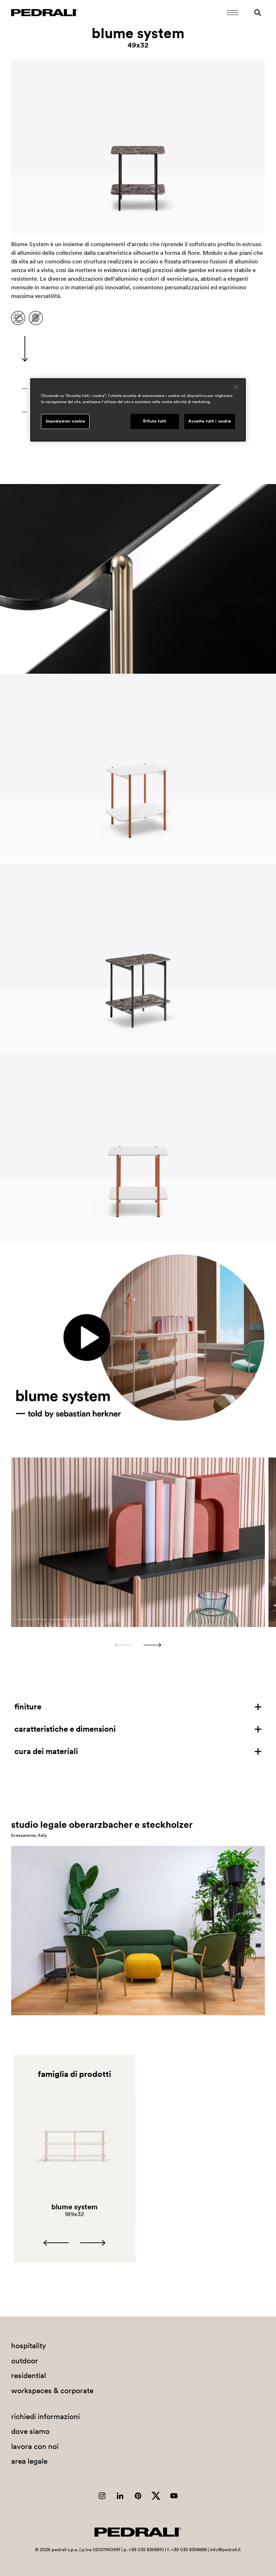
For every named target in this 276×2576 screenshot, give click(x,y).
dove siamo (30, 2431)
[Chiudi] (236, 387)
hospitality (28, 2345)
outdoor (24, 2360)
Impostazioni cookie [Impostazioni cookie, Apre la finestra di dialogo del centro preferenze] (65, 421)
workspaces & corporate (52, 2390)
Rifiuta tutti (154, 421)
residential (28, 2375)
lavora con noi (35, 2446)
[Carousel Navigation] (138, 1645)
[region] (138, 410)
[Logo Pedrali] (44, 12)
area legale (29, 2461)
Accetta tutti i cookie (209, 421)
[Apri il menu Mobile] (232, 12)
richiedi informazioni (45, 2416)
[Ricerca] (257, 12)
